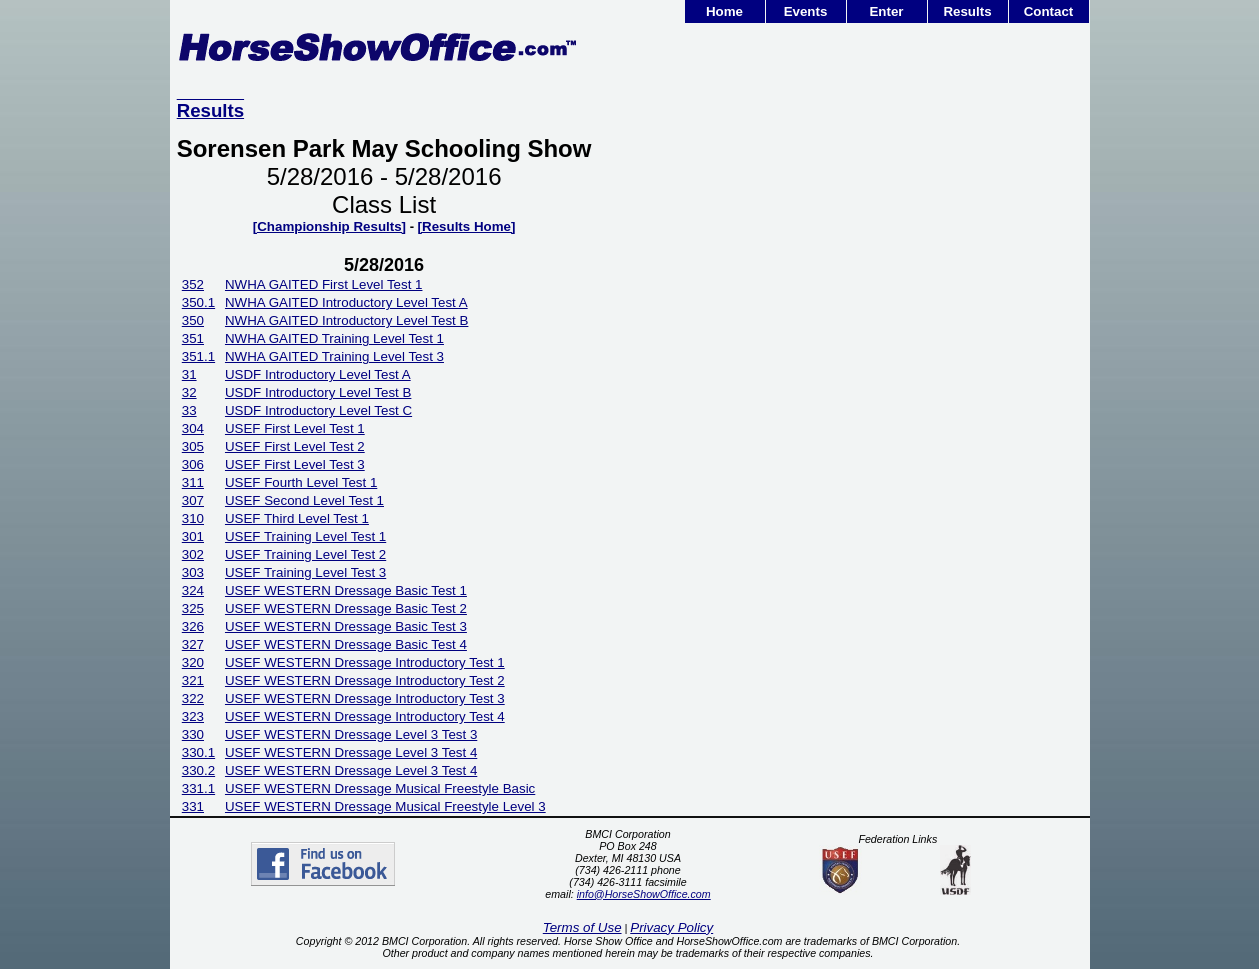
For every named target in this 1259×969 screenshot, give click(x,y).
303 (193, 572)
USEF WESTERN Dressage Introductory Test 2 (365, 680)
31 (189, 374)
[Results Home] (467, 226)
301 (193, 536)
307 (193, 500)
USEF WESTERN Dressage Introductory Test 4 (365, 716)
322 (193, 698)
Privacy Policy (671, 927)
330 (193, 734)
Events (806, 11)
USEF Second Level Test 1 (304, 500)
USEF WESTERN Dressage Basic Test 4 (346, 644)
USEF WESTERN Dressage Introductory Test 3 (365, 698)
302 (193, 554)
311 (193, 482)
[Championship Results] (329, 226)
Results (967, 11)
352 (193, 284)
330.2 (198, 770)
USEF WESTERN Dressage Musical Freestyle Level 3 (385, 806)
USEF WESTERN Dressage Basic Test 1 (346, 590)
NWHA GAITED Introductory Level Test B (346, 320)
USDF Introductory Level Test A (318, 374)
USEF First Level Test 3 (295, 464)
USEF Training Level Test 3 (305, 572)
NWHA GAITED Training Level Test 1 (334, 338)
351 (193, 338)
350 (193, 320)
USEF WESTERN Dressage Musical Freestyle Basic (380, 788)
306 (193, 464)
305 (193, 446)
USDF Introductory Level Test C (318, 410)
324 (193, 590)
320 (193, 662)
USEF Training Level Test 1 (305, 536)
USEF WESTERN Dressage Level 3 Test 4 (351, 752)
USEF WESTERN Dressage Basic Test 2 (346, 608)
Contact (1049, 11)
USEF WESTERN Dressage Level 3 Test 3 (351, 734)
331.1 (198, 788)
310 (193, 518)
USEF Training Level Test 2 (305, 554)
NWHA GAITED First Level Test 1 (324, 284)
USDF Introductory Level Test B (318, 392)
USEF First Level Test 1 (295, 428)
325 (193, 608)
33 (189, 410)
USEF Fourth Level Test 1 (301, 482)
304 (193, 428)
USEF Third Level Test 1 (297, 518)
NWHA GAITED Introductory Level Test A (346, 302)
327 (193, 644)
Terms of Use (582, 927)
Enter (886, 11)
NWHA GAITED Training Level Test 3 (334, 356)
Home (724, 11)
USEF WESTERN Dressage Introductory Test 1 (365, 662)
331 (193, 806)
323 (193, 716)
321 (193, 680)
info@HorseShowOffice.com (644, 894)
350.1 (198, 302)
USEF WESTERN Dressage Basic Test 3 (346, 626)
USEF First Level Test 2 (295, 446)
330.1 (198, 752)
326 (193, 626)
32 (189, 392)
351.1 (198, 356)
